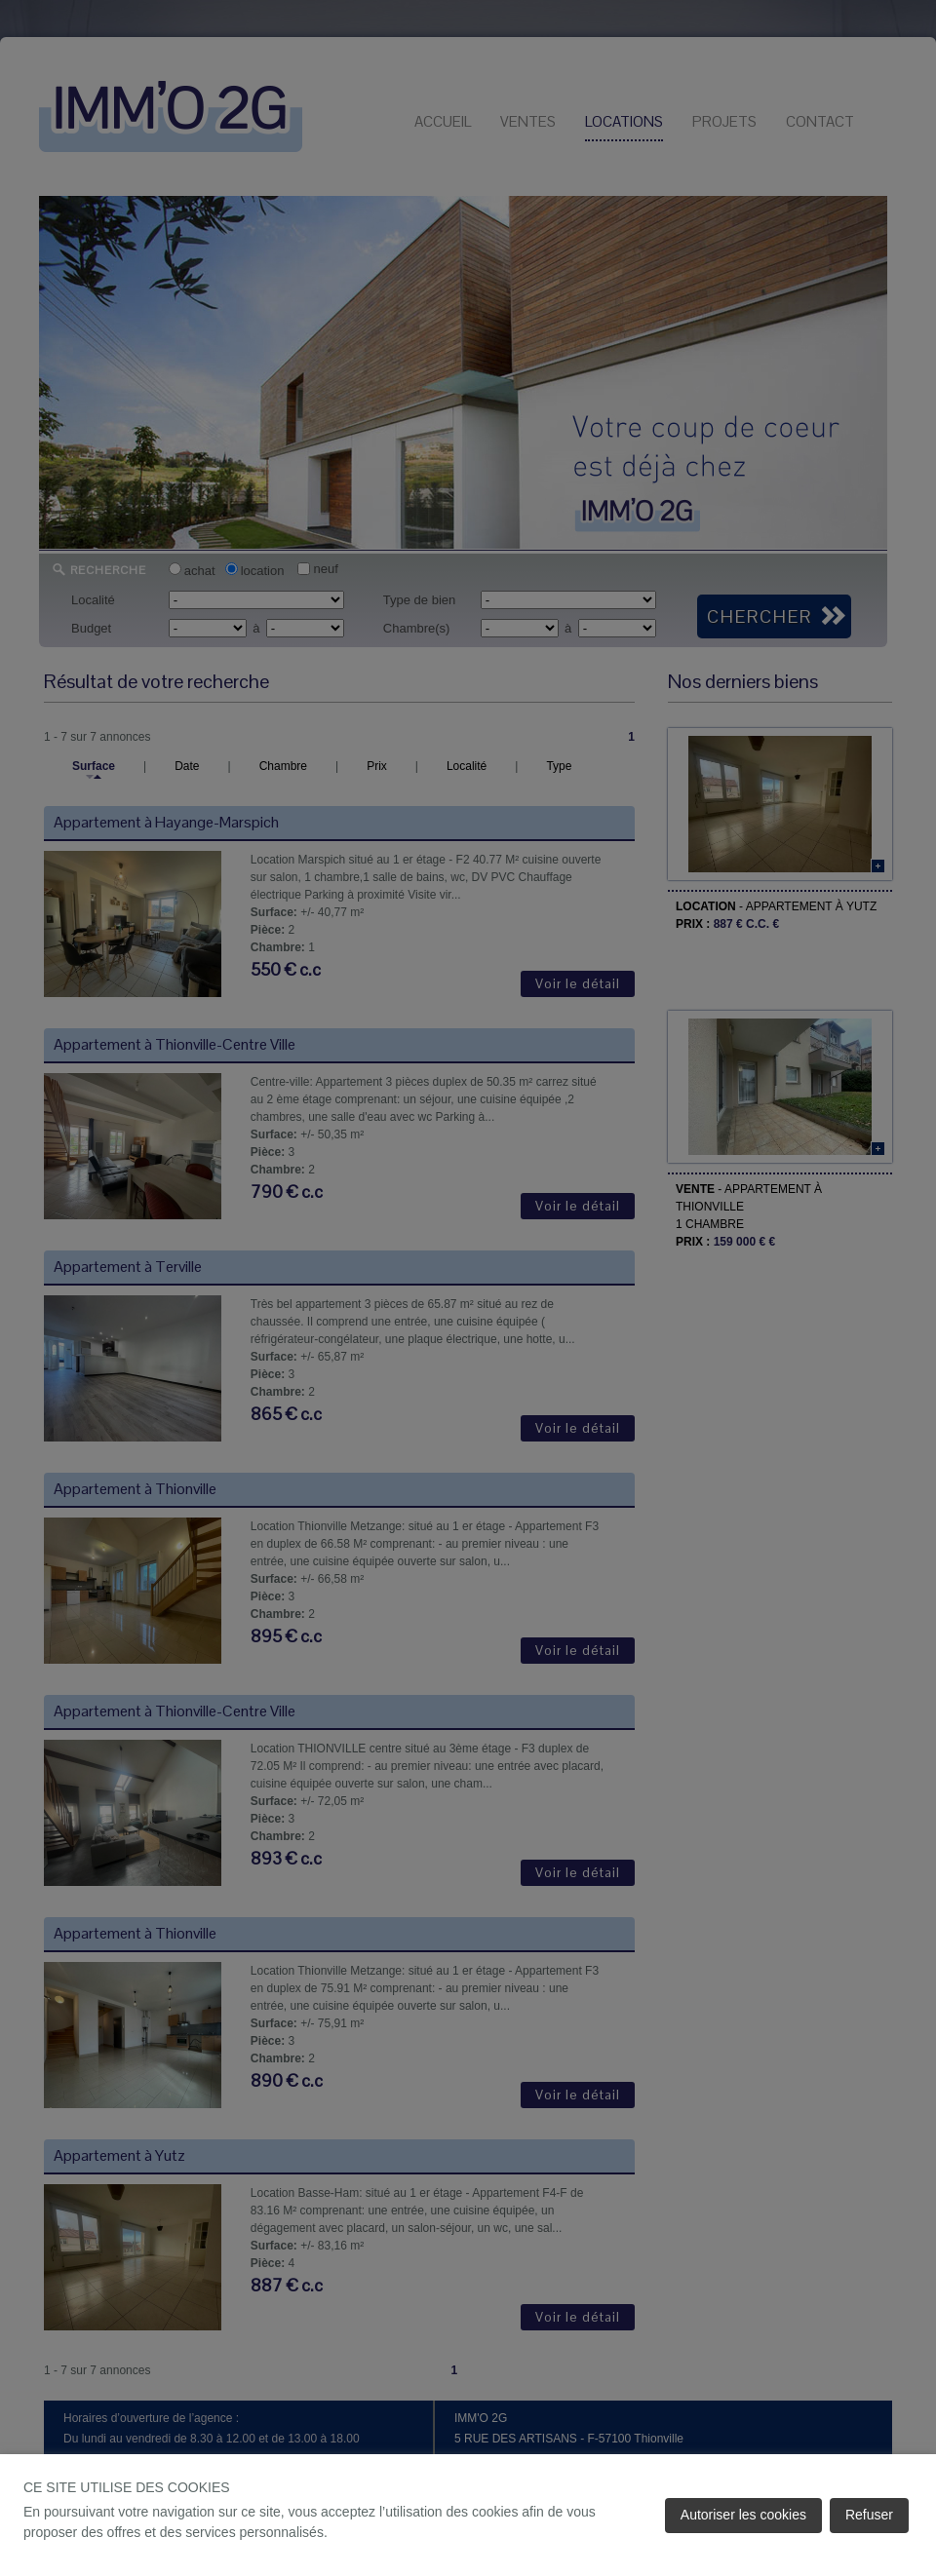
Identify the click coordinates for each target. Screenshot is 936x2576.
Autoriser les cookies (743, 2514)
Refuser (869, 2514)
